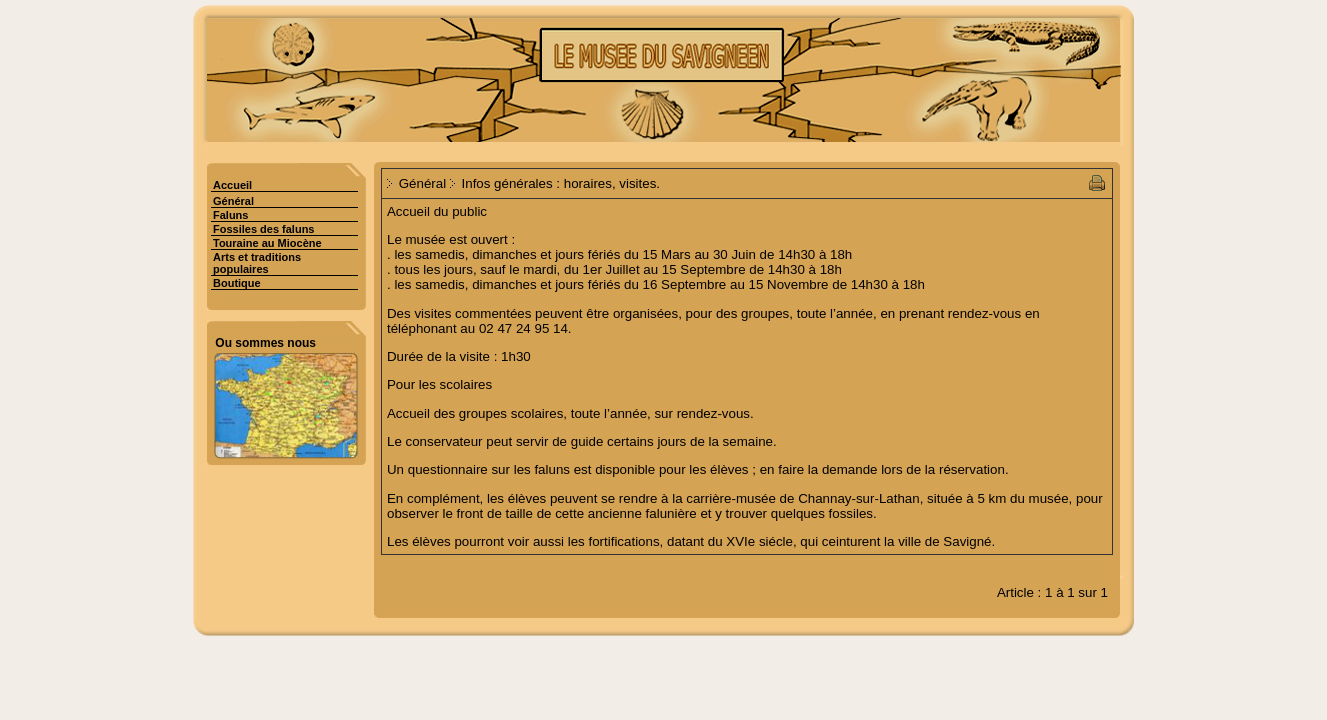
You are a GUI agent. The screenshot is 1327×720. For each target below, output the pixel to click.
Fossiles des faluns (263, 229)
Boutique (237, 283)
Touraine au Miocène (267, 243)
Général (233, 201)
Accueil (232, 185)
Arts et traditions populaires (257, 263)
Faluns (230, 215)
